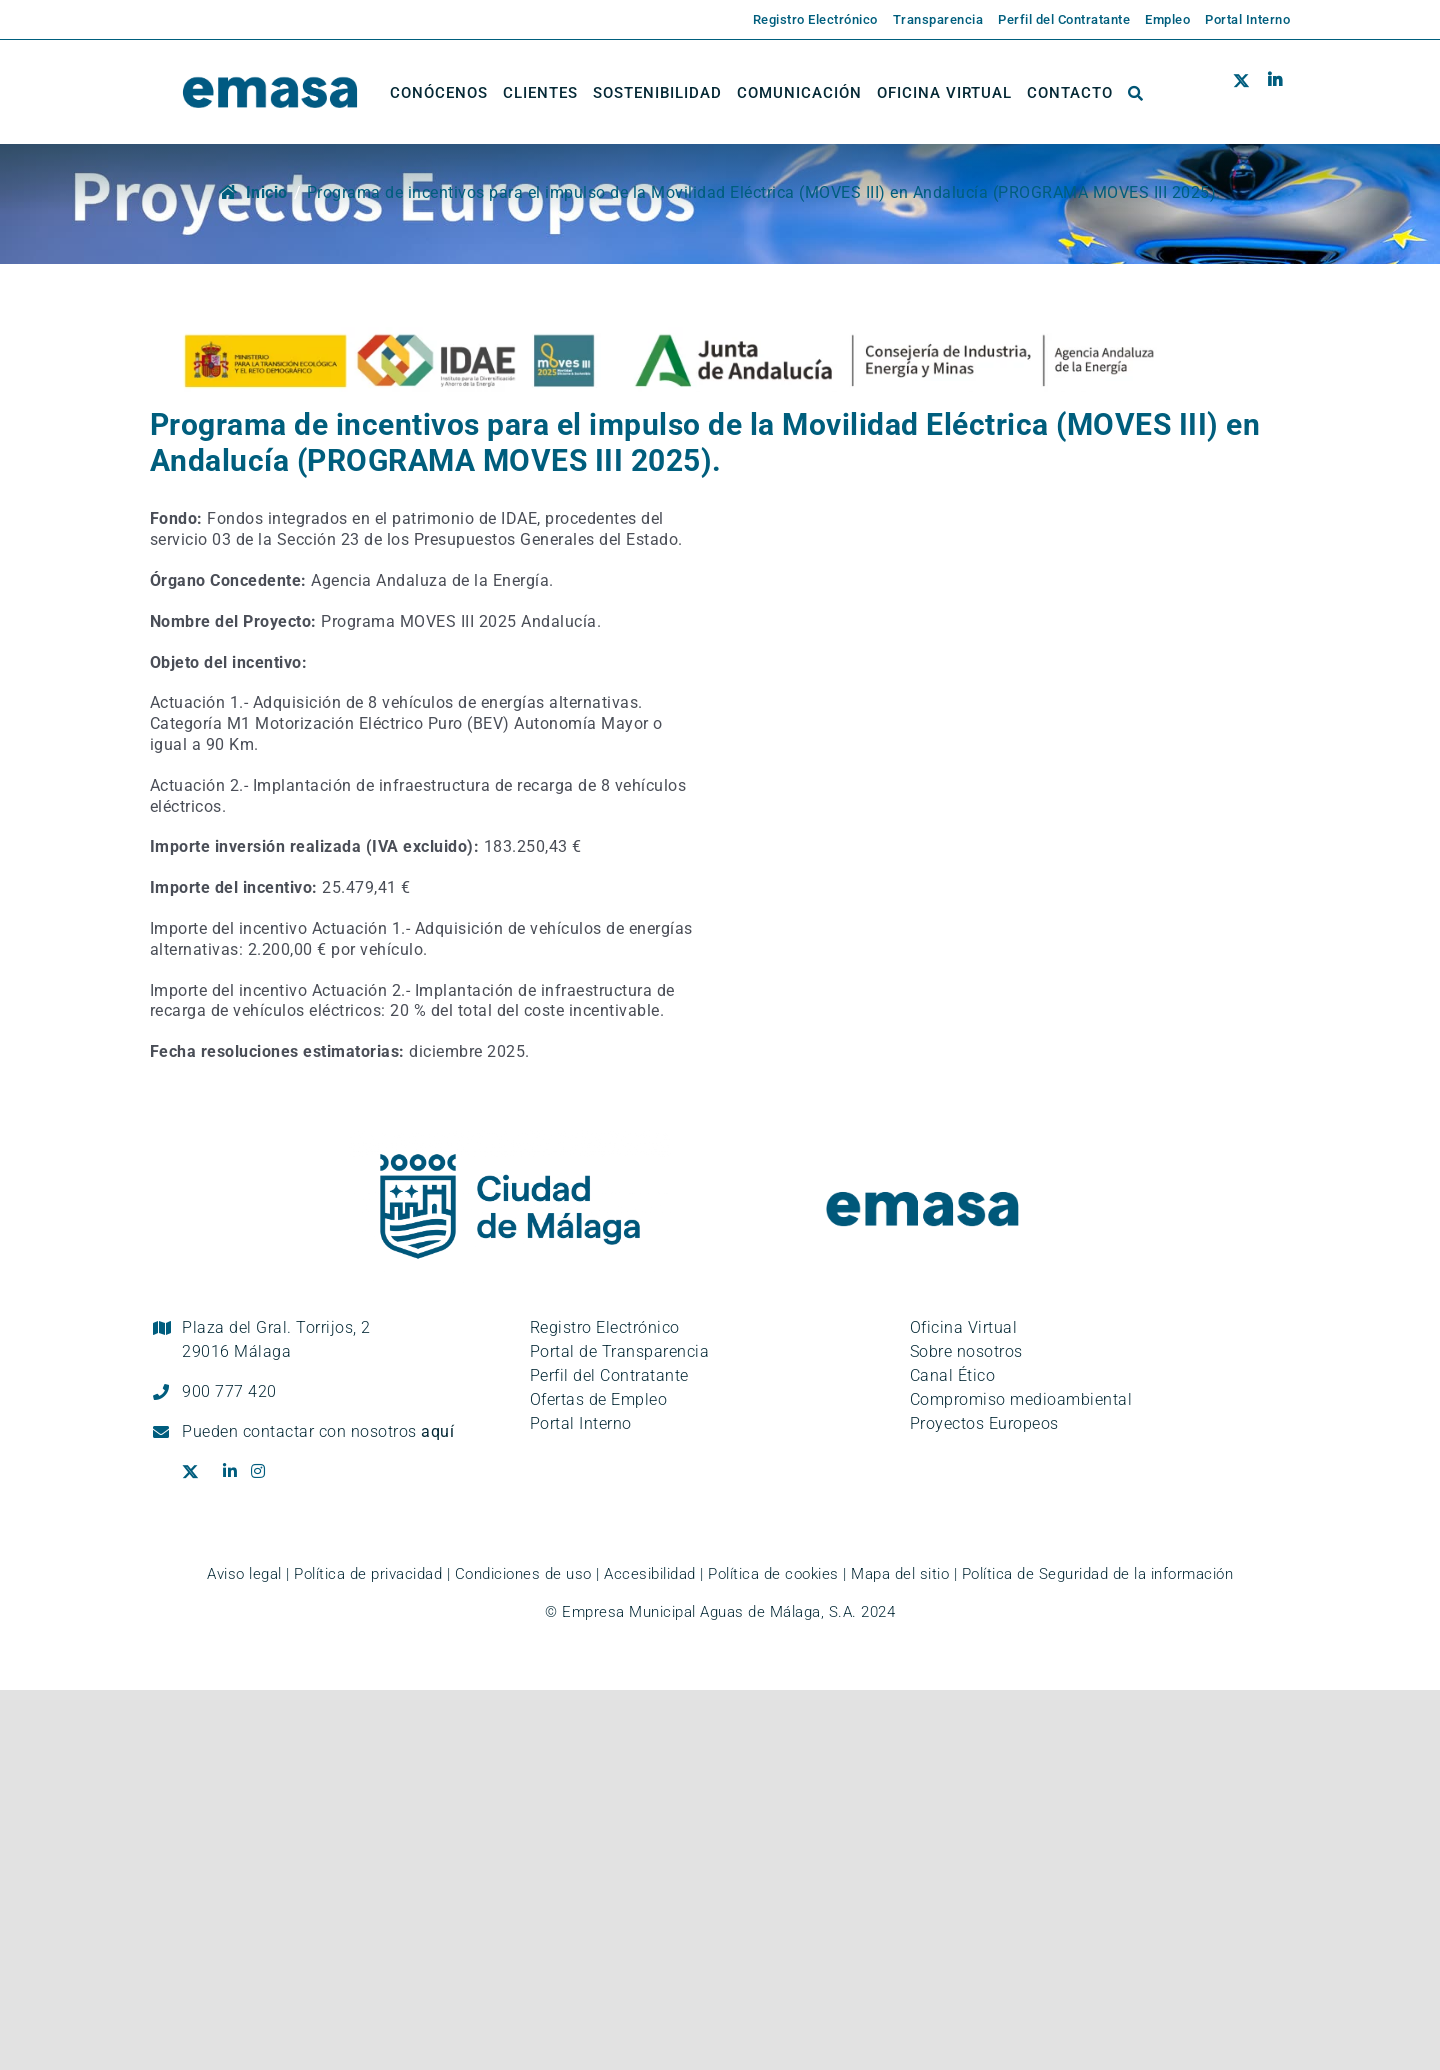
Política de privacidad (368, 1574)
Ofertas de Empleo (599, 1399)
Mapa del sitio (900, 1574)
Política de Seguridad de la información (1098, 1574)
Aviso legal (244, 1574)
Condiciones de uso (523, 1574)
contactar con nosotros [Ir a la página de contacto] (349, 1431)
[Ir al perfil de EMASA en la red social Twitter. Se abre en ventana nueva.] (1245, 93)
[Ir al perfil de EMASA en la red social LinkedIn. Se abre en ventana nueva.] (1274, 93)
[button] (1136, 93)
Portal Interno (581, 1423)
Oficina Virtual (964, 1327)
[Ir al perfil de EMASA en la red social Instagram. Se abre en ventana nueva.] (265, 1472)
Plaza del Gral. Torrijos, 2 (276, 1339)
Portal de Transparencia (620, 1351)
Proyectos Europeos (984, 1423)
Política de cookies (773, 1574)
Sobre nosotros (966, 1351)
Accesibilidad (650, 1574)
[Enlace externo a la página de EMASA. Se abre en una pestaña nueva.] (808, 20)
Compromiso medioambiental (1021, 1399)
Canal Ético (953, 1375)
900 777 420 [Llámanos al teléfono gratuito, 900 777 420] (229, 1391)
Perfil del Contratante (609, 1375)
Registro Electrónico (605, 1327)
